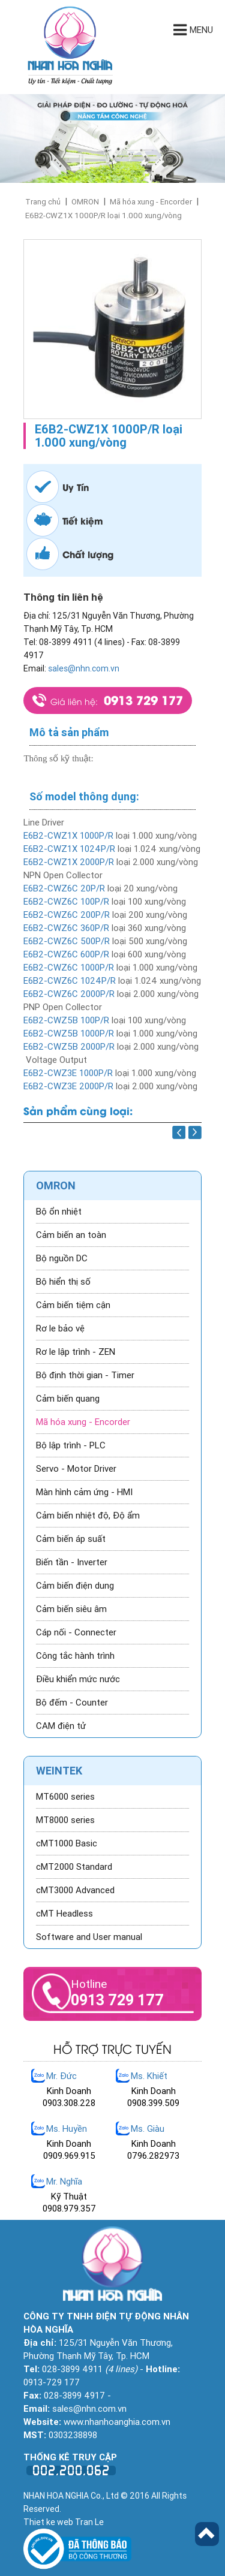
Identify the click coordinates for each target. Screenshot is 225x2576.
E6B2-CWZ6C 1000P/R (68, 967)
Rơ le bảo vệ (60, 1328)
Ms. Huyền (66, 2128)
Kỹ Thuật (69, 2196)
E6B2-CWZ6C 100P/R (66, 901)
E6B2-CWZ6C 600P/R (66, 954)
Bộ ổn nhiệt (59, 1211)
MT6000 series (65, 1796)
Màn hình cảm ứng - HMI (84, 1492)
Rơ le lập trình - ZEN (75, 1351)
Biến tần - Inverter (71, 1562)
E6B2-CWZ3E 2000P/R (68, 1086)
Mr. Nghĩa (64, 2181)
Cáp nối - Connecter (76, 1632)
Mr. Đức (61, 2076)
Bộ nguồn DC (62, 1258)
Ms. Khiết (149, 2076)
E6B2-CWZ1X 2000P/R (68, 862)
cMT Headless (64, 1913)
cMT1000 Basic (66, 1843)
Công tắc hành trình (75, 1655)
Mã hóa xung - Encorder (151, 201)
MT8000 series (65, 1820)
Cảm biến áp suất (71, 1538)
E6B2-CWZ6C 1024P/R (69, 980)
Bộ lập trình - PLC (71, 1445)
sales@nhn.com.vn (83, 668)
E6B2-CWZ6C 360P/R (66, 928)
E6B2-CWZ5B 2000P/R (69, 1046)
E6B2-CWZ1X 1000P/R (68, 835)
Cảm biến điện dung (75, 1585)
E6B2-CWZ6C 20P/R (64, 888)
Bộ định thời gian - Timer (85, 1375)
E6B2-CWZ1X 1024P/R (69, 848)
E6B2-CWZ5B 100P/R (66, 1020)
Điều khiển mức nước (78, 1679)
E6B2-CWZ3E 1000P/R (68, 1073)
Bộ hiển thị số (63, 1281)
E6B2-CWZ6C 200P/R (66, 914)
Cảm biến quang (68, 1398)
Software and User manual (89, 1937)
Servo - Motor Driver (76, 1468)
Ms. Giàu (147, 2128)
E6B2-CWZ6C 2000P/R (69, 994)
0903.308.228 (69, 2103)
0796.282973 (153, 2155)
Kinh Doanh (69, 2091)
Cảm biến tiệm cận (73, 1305)
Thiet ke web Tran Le (63, 2522)
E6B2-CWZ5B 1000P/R (68, 1033)
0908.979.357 (69, 2208)
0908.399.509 (153, 2103)
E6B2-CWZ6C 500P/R (66, 941)
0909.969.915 (69, 2155)
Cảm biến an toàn (71, 1235)
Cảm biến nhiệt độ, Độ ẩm (88, 1515)
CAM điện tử (61, 1726)
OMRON (85, 201)
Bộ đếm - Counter (72, 1702)
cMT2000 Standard (74, 1866)
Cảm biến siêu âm (71, 1609)
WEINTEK (59, 1770)
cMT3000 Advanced (75, 1890)
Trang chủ (43, 201)
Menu (193, 30)
